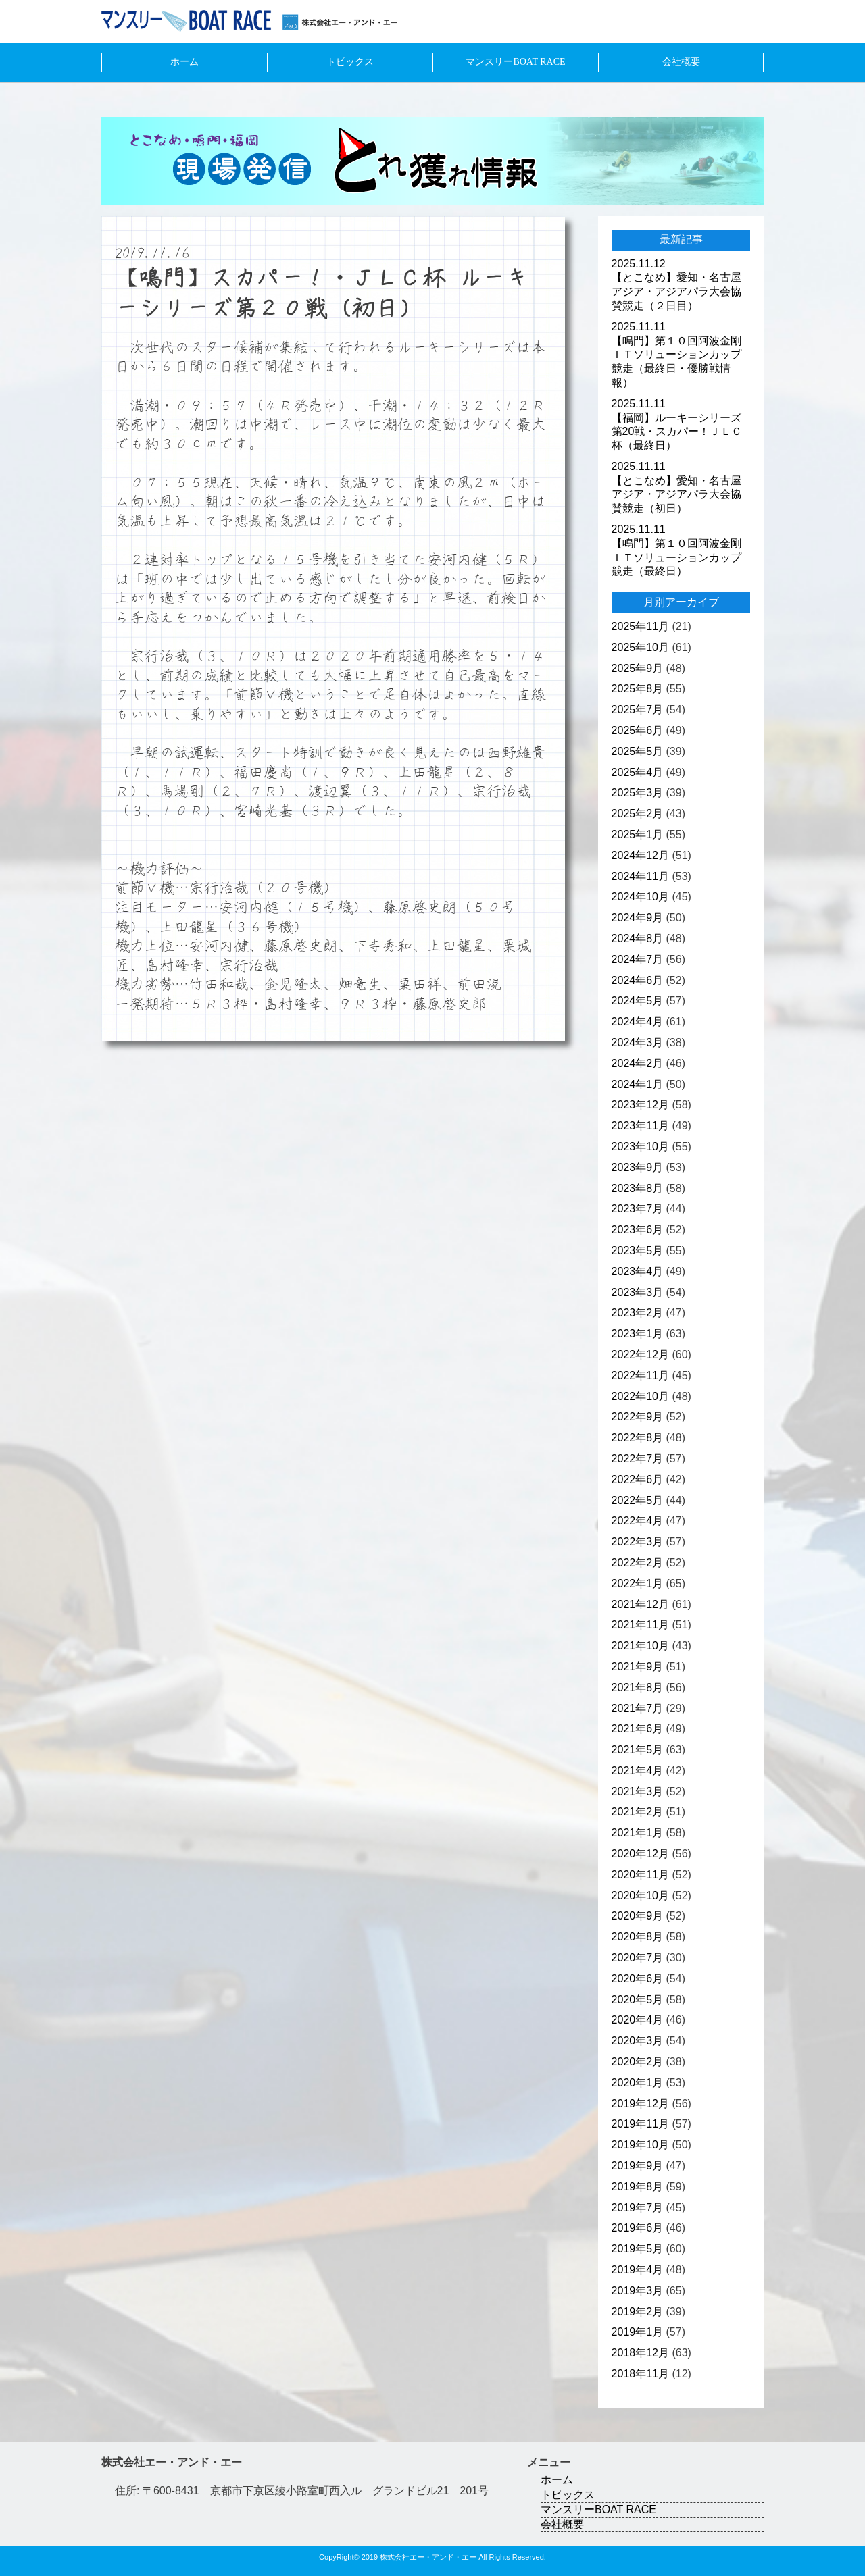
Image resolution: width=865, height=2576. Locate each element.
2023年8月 (638, 1188)
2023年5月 (638, 1250)
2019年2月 (638, 2311)
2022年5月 (638, 1500)
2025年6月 (638, 730)
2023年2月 (638, 1312)
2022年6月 (638, 1479)
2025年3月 (638, 792)
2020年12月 (640, 1853)
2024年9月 (638, 917)
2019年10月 (640, 2144)
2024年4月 (638, 1021)
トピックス (350, 62)
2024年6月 (638, 980)
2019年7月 (638, 2207)
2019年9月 (638, 2165)
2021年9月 (638, 1666)
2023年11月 (640, 1125)
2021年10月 (640, 1645)
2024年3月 (638, 1042)
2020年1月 (638, 2082)
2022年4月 (638, 1520)
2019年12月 (640, 2103)
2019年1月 (638, 2332)
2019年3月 (638, 2290)
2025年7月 (638, 709)
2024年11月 (640, 876)
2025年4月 (638, 772)
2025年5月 (638, 751)
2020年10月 (640, 1895)
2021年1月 (638, 1832)
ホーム (184, 62)
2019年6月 (638, 2228)
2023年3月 (638, 1292)
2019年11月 (640, 2124)
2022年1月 (638, 1583)
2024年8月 (638, 938)
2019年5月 (638, 2249)
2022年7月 (638, 1458)
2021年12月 (640, 1604)
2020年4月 (638, 2020)
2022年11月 (640, 1375)
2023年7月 (638, 1208)
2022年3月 (638, 1541)
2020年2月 (638, 2061)
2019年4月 (638, 2269)
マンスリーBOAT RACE (515, 62)
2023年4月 (638, 1271)
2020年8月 (638, 1936)
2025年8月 (638, 688)
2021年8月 (638, 1687)
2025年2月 (638, 813)
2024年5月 (638, 1000)
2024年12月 (640, 855)
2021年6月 (638, 1728)
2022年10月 (640, 1396)
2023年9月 (638, 1167)
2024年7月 (638, 959)
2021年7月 (638, 1708)
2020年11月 (640, 1874)
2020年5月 (638, 1999)
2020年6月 (638, 1978)
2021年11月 (640, 1624)
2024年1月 (638, 1084)
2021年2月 (638, 1812)
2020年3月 (638, 2040)
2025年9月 (638, 668)
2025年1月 (638, 834)
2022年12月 (640, 1354)
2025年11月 (640, 626)
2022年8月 (638, 1437)
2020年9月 (638, 1916)
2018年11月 (640, 2373)
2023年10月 (640, 1146)
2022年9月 (638, 1416)
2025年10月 (640, 647)
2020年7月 (638, 1957)
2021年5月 (638, 1749)
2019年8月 (638, 2186)
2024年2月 (638, 1063)
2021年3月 (638, 1791)
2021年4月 (638, 1770)
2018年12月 (640, 2353)
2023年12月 (640, 1104)
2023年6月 (638, 1229)
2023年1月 (638, 1333)
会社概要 (681, 62)
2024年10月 (640, 896)
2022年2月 (638, 1562)
